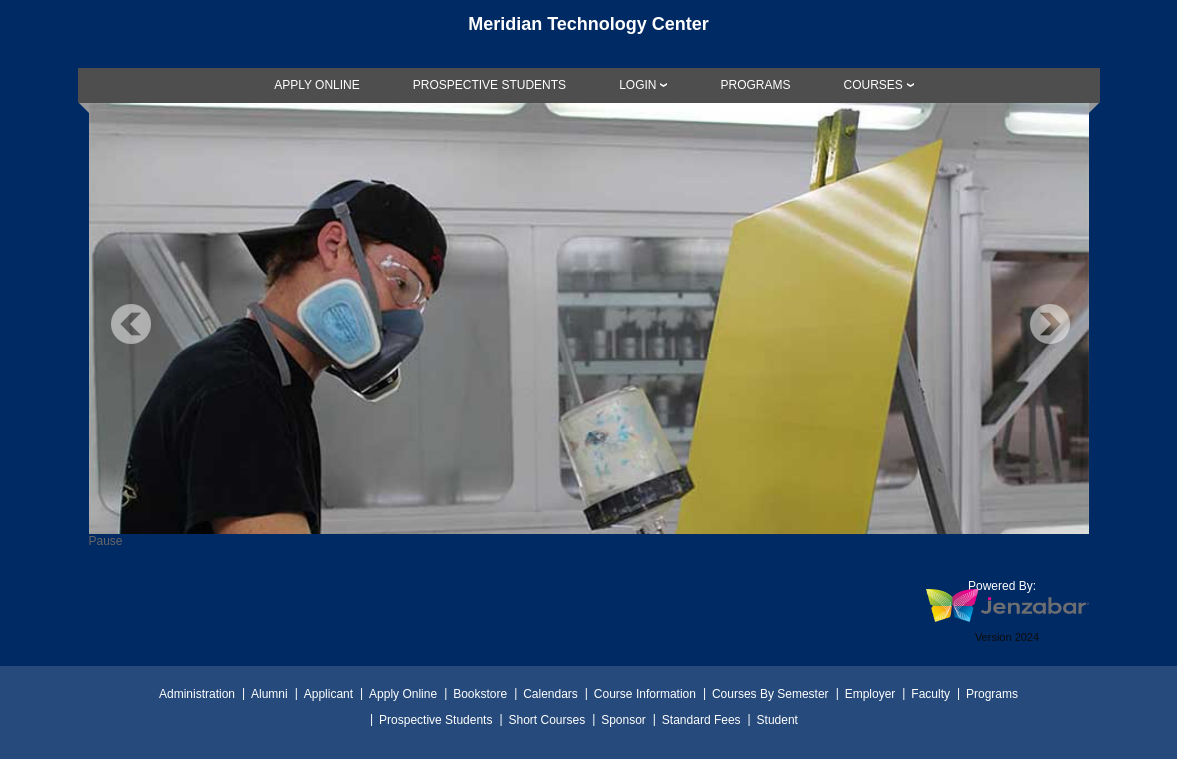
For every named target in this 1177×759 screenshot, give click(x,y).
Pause (106, 541)
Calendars (550, 694)
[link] (317, 85)
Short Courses (546, 720)
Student (777, 720)
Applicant (328, 694)
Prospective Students (435, 720)
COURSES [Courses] (872, 85)
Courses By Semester (770, 694)
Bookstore (480, 694)
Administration (197, 694)
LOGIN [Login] (637, 85)
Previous (131, 324)
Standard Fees (701, 720)
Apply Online (403, 694)
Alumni (269, 694)
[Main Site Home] (589, 34)
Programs (992, 694)
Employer (870, 694)
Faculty (930, 694)
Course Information (645, 694)
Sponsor (623, 720)
